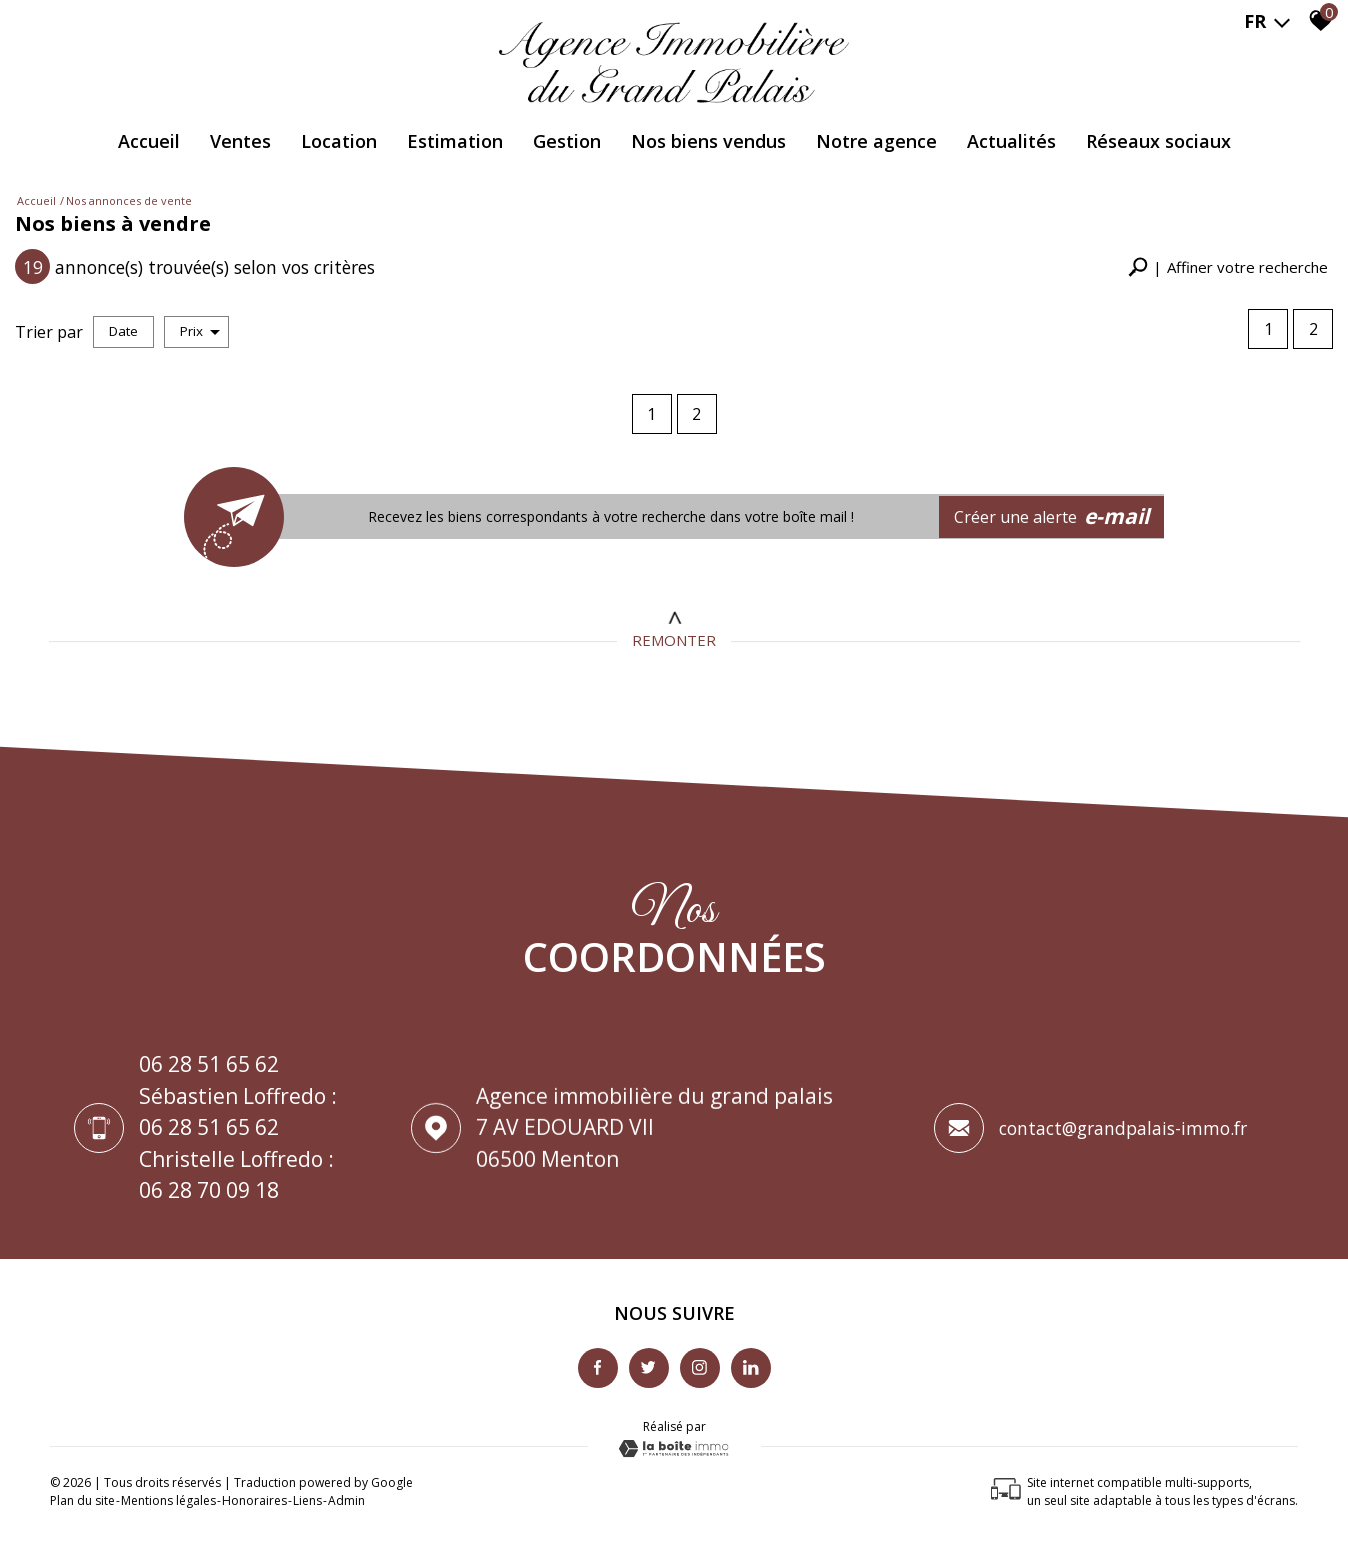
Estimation (455, 141)
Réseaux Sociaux (1158, 141)
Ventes (240, 141)
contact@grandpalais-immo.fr (1123, 1132)
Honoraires (254, 1500)
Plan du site (82, 1500)
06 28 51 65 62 (209, 1065)
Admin (346, 1500)
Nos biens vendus (708, 141)
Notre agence (876, 141)
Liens (307, 1500)
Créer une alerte (1052, 517)
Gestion (567, 141)
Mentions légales (168, 1500)
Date (123, 331)
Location (339, 141)
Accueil (149, 141)
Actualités (1011, 141)
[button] (1228, 267)
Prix (200, 331)
